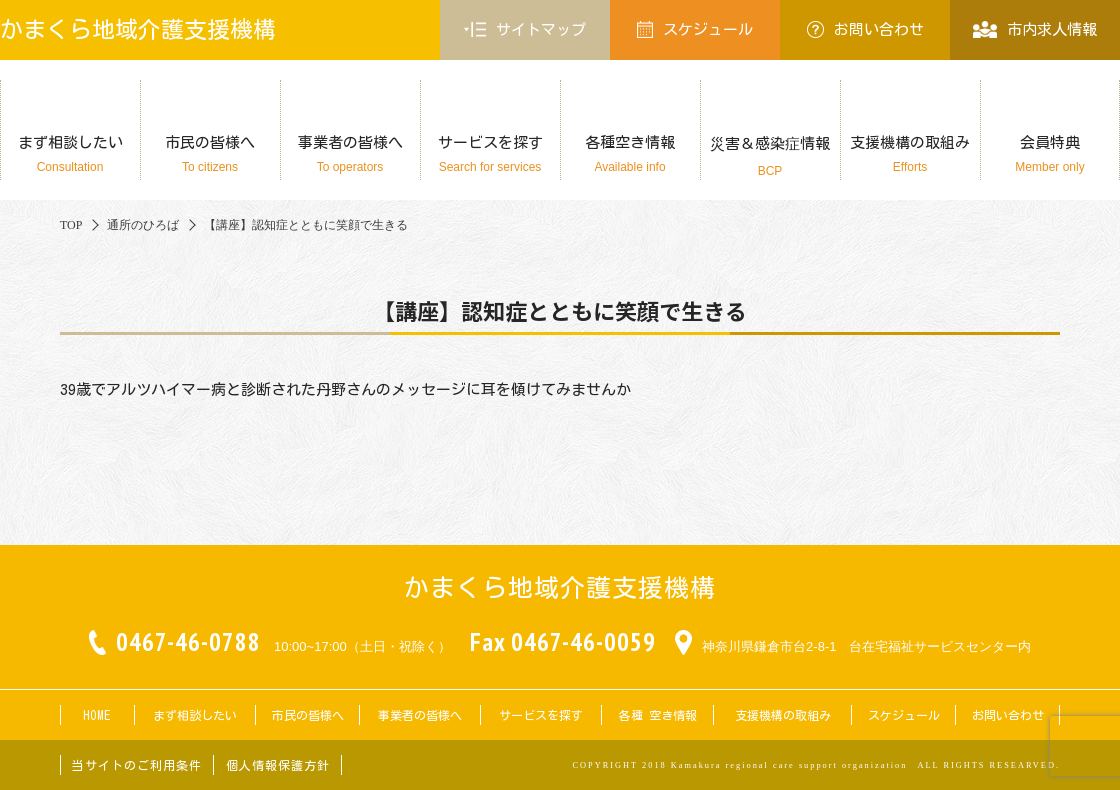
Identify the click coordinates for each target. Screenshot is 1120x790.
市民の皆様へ (210, 154)
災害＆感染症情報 (770, 157)
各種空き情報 (630, 154)
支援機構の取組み (910, 154)
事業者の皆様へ (350, 154)
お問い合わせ (865, 29)
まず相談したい (70, 154)
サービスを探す (490, 154)
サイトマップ (525, 30)
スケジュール (695, 29)
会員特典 (1050, 154)
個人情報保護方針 (278, 765)
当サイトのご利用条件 (137, 765)
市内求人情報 (1034, 29)
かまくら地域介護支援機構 (138, 29)
